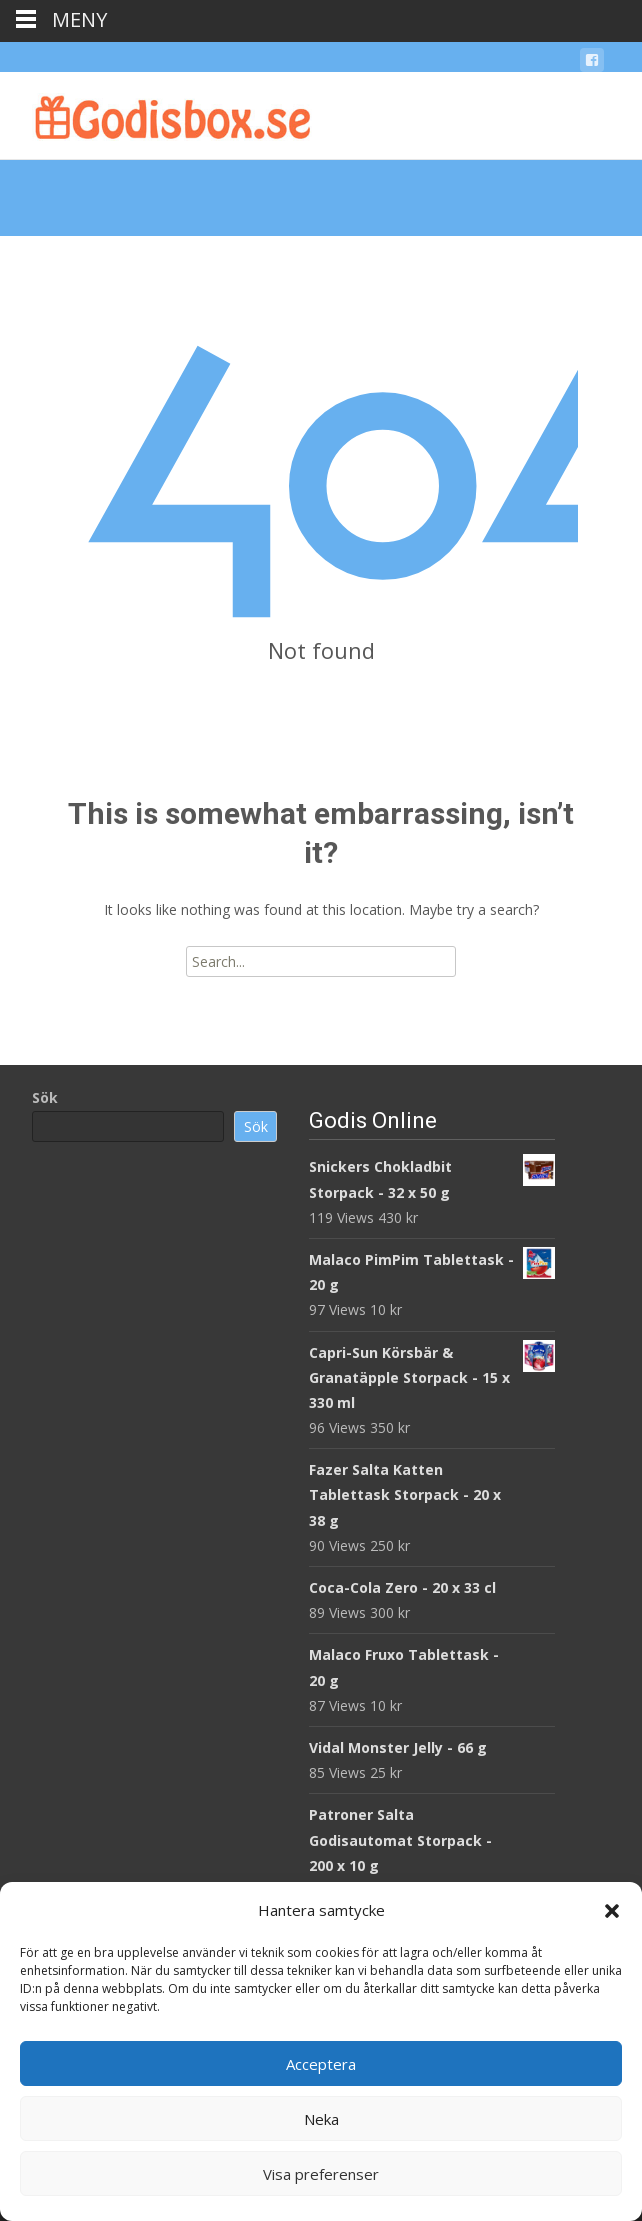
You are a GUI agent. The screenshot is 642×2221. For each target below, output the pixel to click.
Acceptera (321, 2064)
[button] (612, 1911)
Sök (45, 1097)
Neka (321, 2119)
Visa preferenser (321, 2174)
